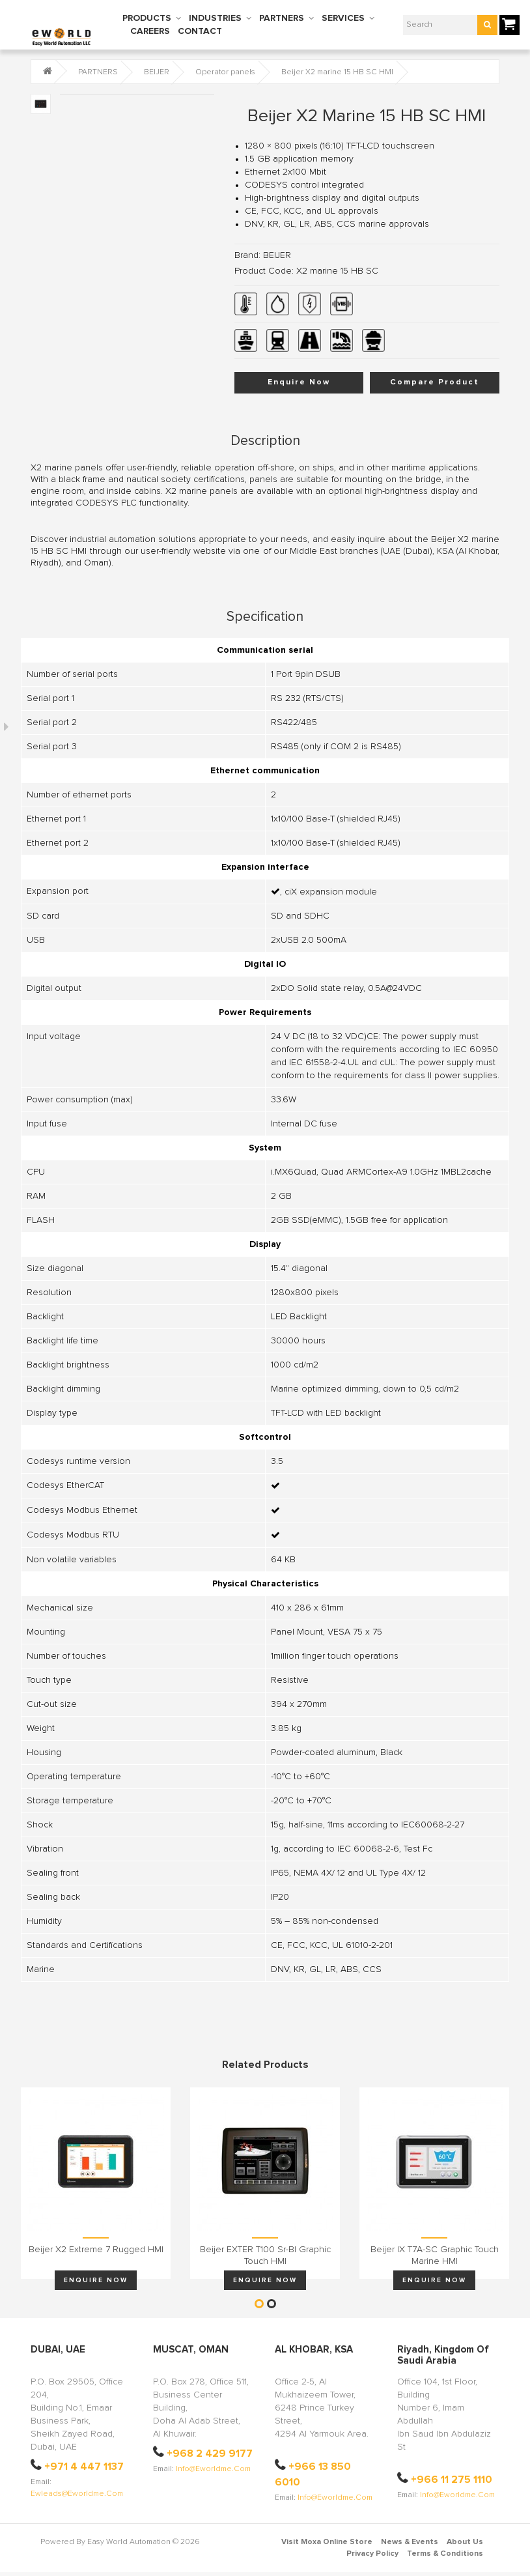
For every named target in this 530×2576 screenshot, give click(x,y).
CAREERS (150, 31)
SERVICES (343, 18)
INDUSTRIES (215, 18)
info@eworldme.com (213, 2469)
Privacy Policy (372, 2554)
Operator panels (225, 72)
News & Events (409, 2542)
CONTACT (200, 31)
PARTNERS (281, 18)
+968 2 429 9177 (210, 2453)
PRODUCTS (146, 18)
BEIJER (156, 72)
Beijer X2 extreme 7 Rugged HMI (96, 2249)
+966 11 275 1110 (451, 2479)
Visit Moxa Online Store (326, 2542)
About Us (465, 2542)
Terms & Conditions (445, 2554)
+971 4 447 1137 (84, 2466)
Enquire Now (299, 382)
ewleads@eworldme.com (77, 2494)
